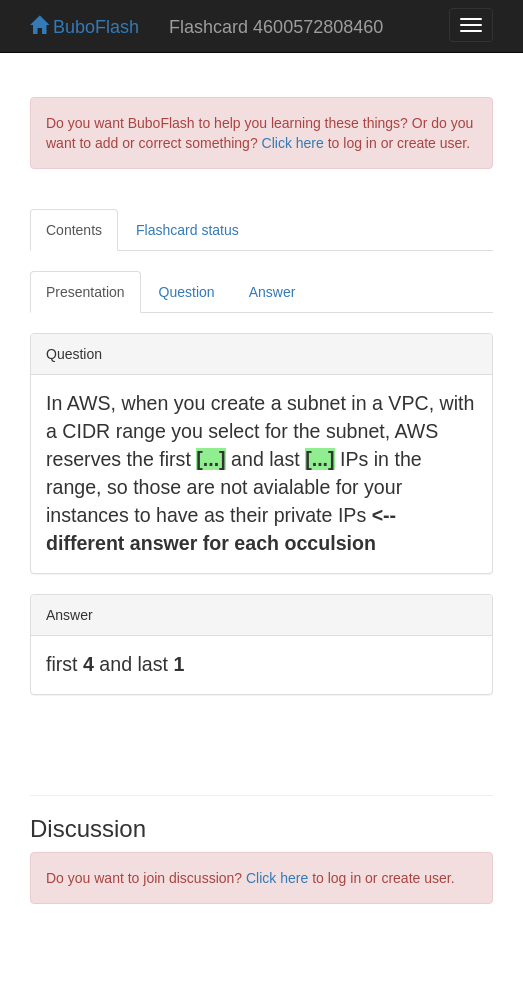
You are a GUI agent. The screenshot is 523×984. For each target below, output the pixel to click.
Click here (293, 143)
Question (187, 292)
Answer (272, 292)
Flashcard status (187, 230)
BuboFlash (84, 27)
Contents (74, 230)
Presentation (85, 292)
